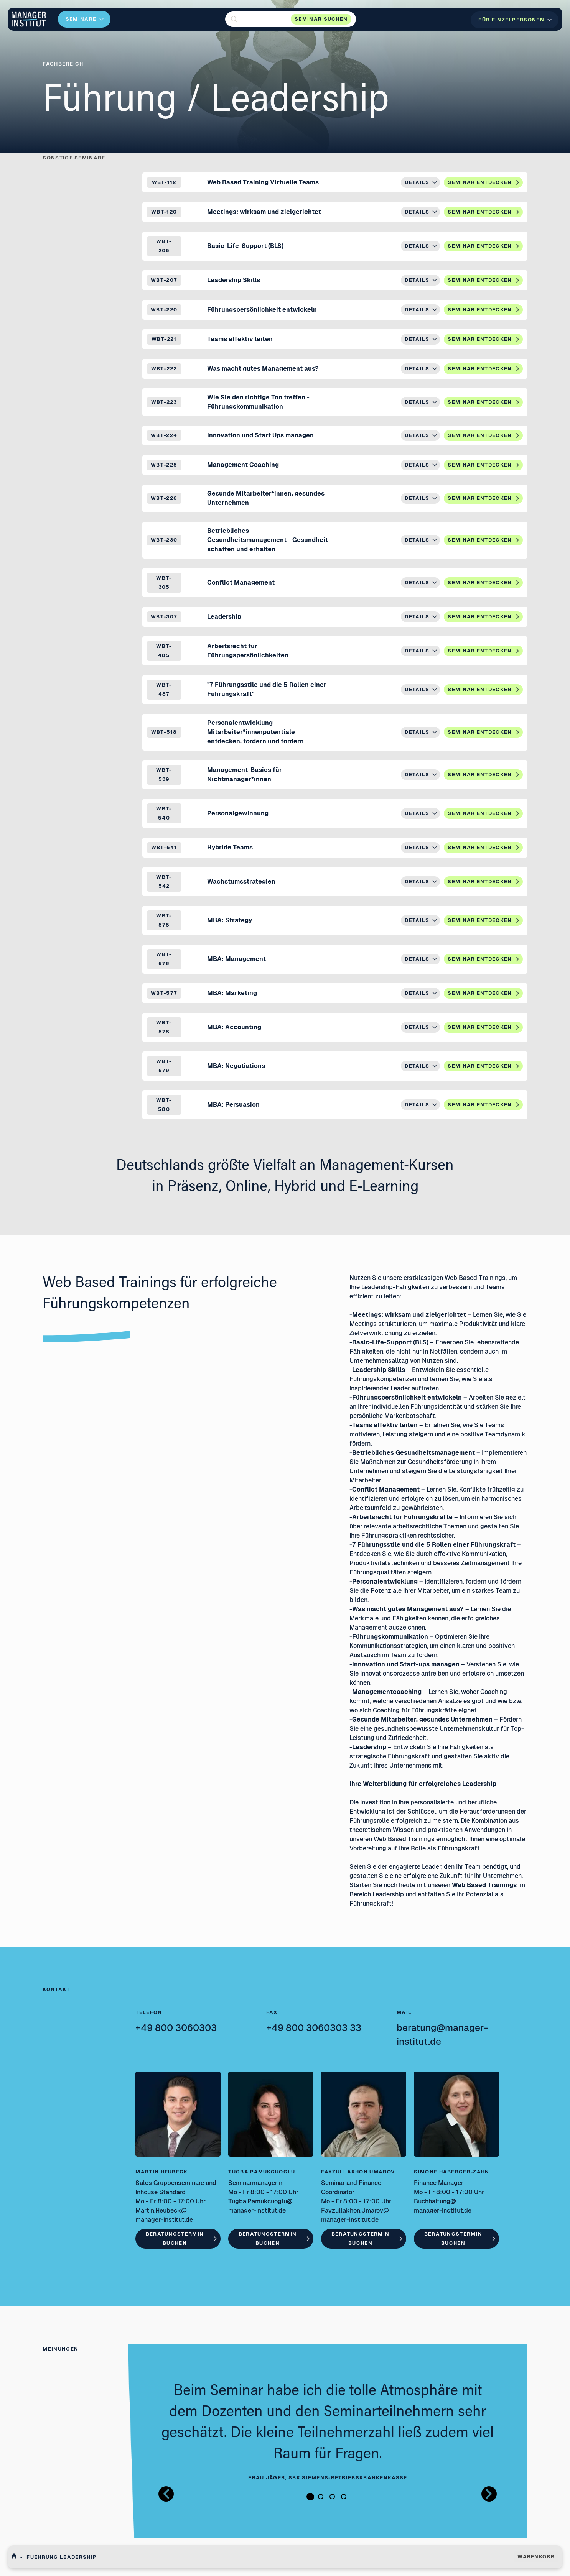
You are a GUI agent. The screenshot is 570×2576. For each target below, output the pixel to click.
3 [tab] (332, 2496)
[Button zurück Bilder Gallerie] (166, 2494)
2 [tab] (320, 2496)
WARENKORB (536, 2557)
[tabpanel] (327, 2431)
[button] (290, 19)
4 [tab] (343, 2496)
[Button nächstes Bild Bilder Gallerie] (489, 2494)
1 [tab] (310, 2496)
